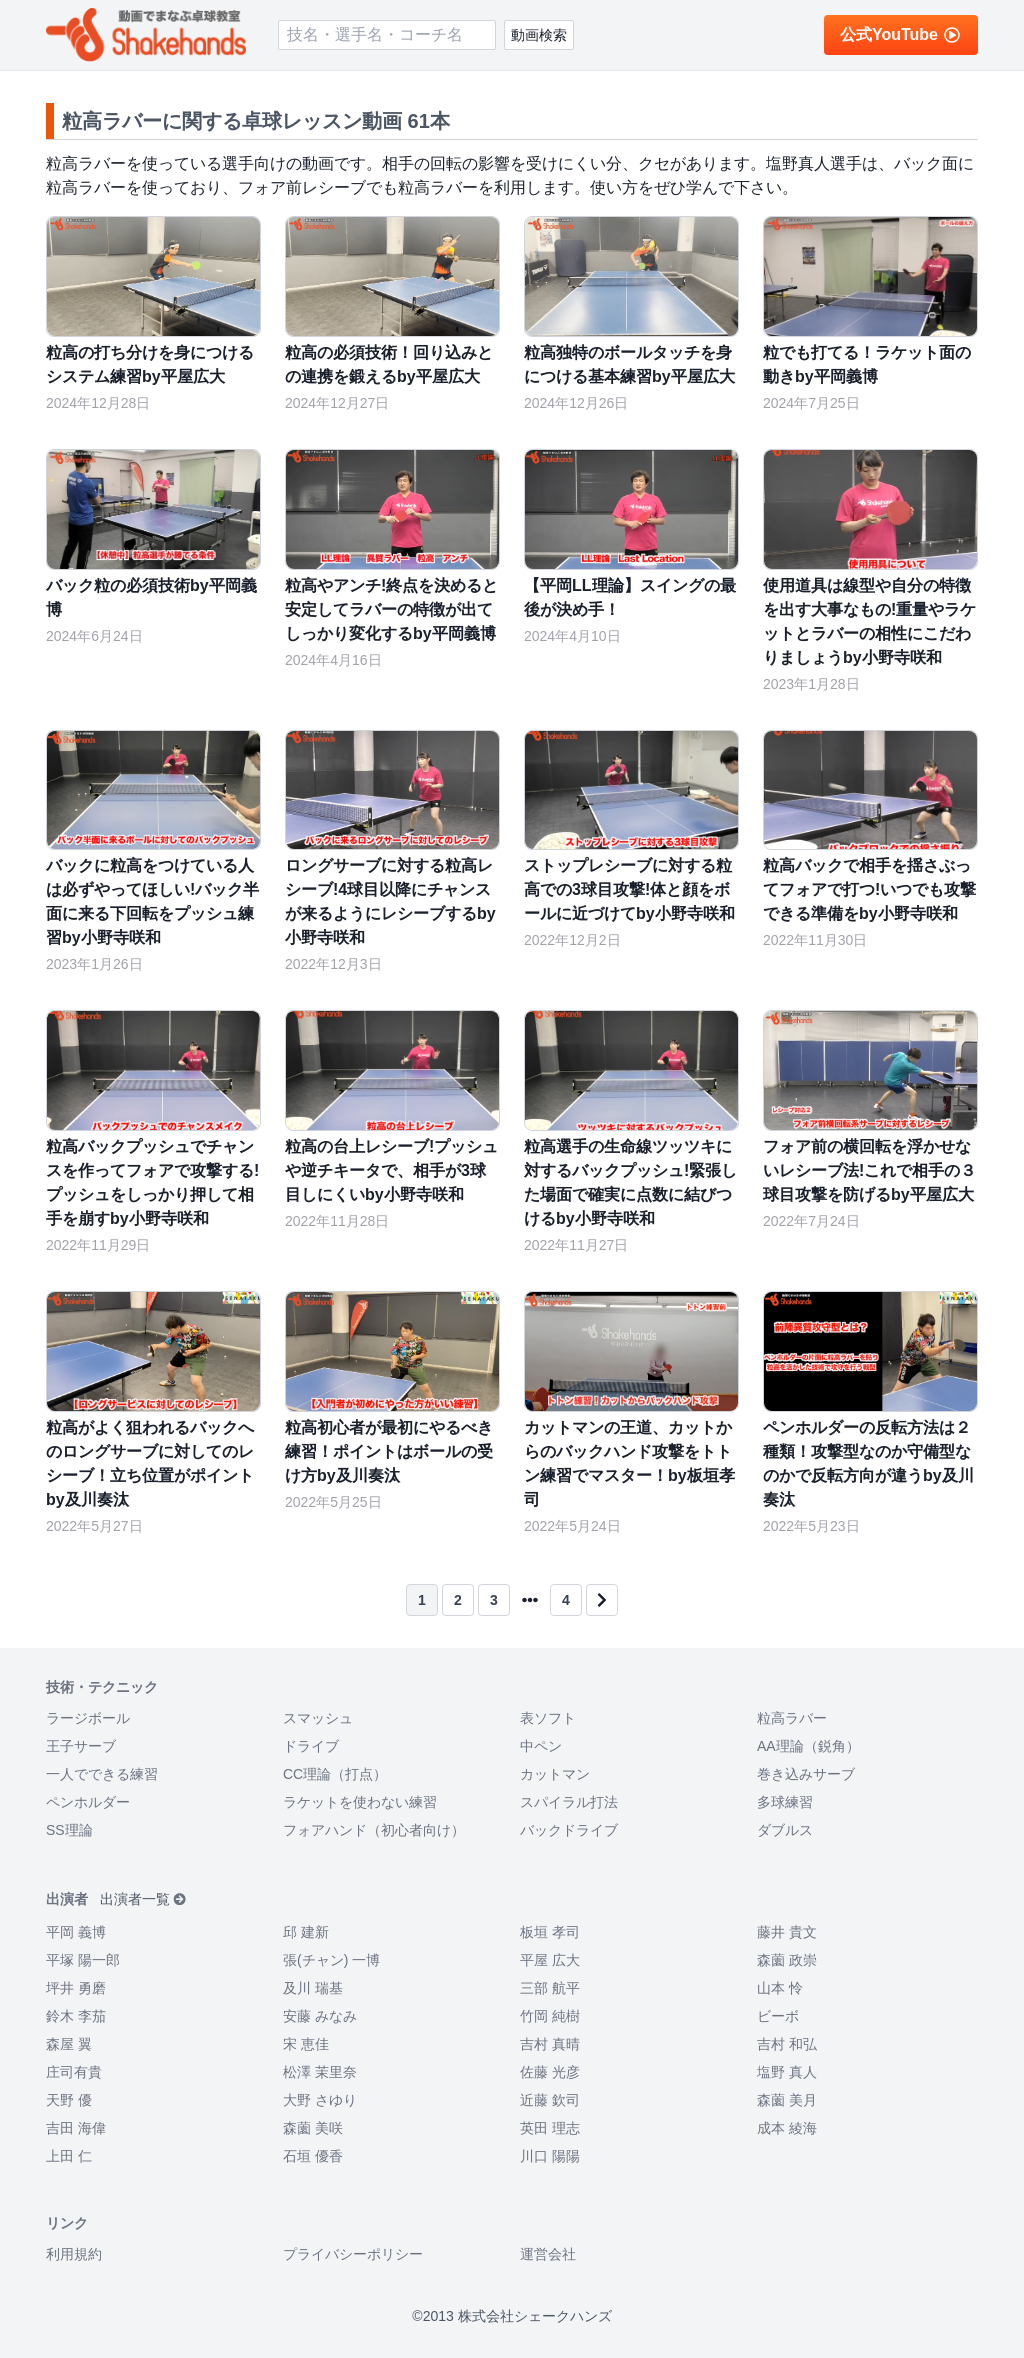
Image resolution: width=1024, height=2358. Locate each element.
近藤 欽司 (550, 2100)
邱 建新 (306, 1932)
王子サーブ (81, 1746)
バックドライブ (569, 1830)
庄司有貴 (74, 2072)
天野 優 (69, 2100)
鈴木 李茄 (76, 2016)
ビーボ (778, 2016)
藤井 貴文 (787, 1932)
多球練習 (785, 1802)
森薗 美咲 (313, 2128)
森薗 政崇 (787, 1960)
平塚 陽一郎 (83, 1960)
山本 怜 (780, 1988)
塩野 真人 (787, 2072)
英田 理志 (550, 2128)
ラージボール (88, 1718)
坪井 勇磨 (76, 1988)
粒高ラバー (792, 1718)
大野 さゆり (320, 2100)
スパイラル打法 (569, 1802)
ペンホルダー (88, 1802)
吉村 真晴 (550, 2044)
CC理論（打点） (335, 1774)
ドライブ (311, 1746)
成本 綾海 (787, 2128)
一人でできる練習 (102, 1774)
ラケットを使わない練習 (360, 1802)
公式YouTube (901, 34)
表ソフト (548, 1718)
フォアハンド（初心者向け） (374, 1830)
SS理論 (69, 1830)
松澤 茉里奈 (320, 2072)
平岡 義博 (76, 1932)
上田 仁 (69, 2156)
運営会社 (548, 2254)
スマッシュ (318, 1718)
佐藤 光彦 (550, 2072)
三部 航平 (550, 1988)
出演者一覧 (143, 1899)
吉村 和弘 (787, 2044)
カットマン (555, 1774)
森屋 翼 (69, 2044)
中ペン (541, 1746)
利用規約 (74, 2254)
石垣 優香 (313, 2156)
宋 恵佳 (306, 2044)
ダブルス (785, 1830)
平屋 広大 (550, 1960)
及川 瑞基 (313, 1988)
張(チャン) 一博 (331, 1960)
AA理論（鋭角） (808, 1746)
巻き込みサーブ (806, 1774)
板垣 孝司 (550, 1932)
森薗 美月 (787, 2100)
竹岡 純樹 (550, 2016)
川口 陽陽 (550, 2156)
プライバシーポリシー (353, 2254)
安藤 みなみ (320, 2016)
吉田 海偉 (76, 2128)
